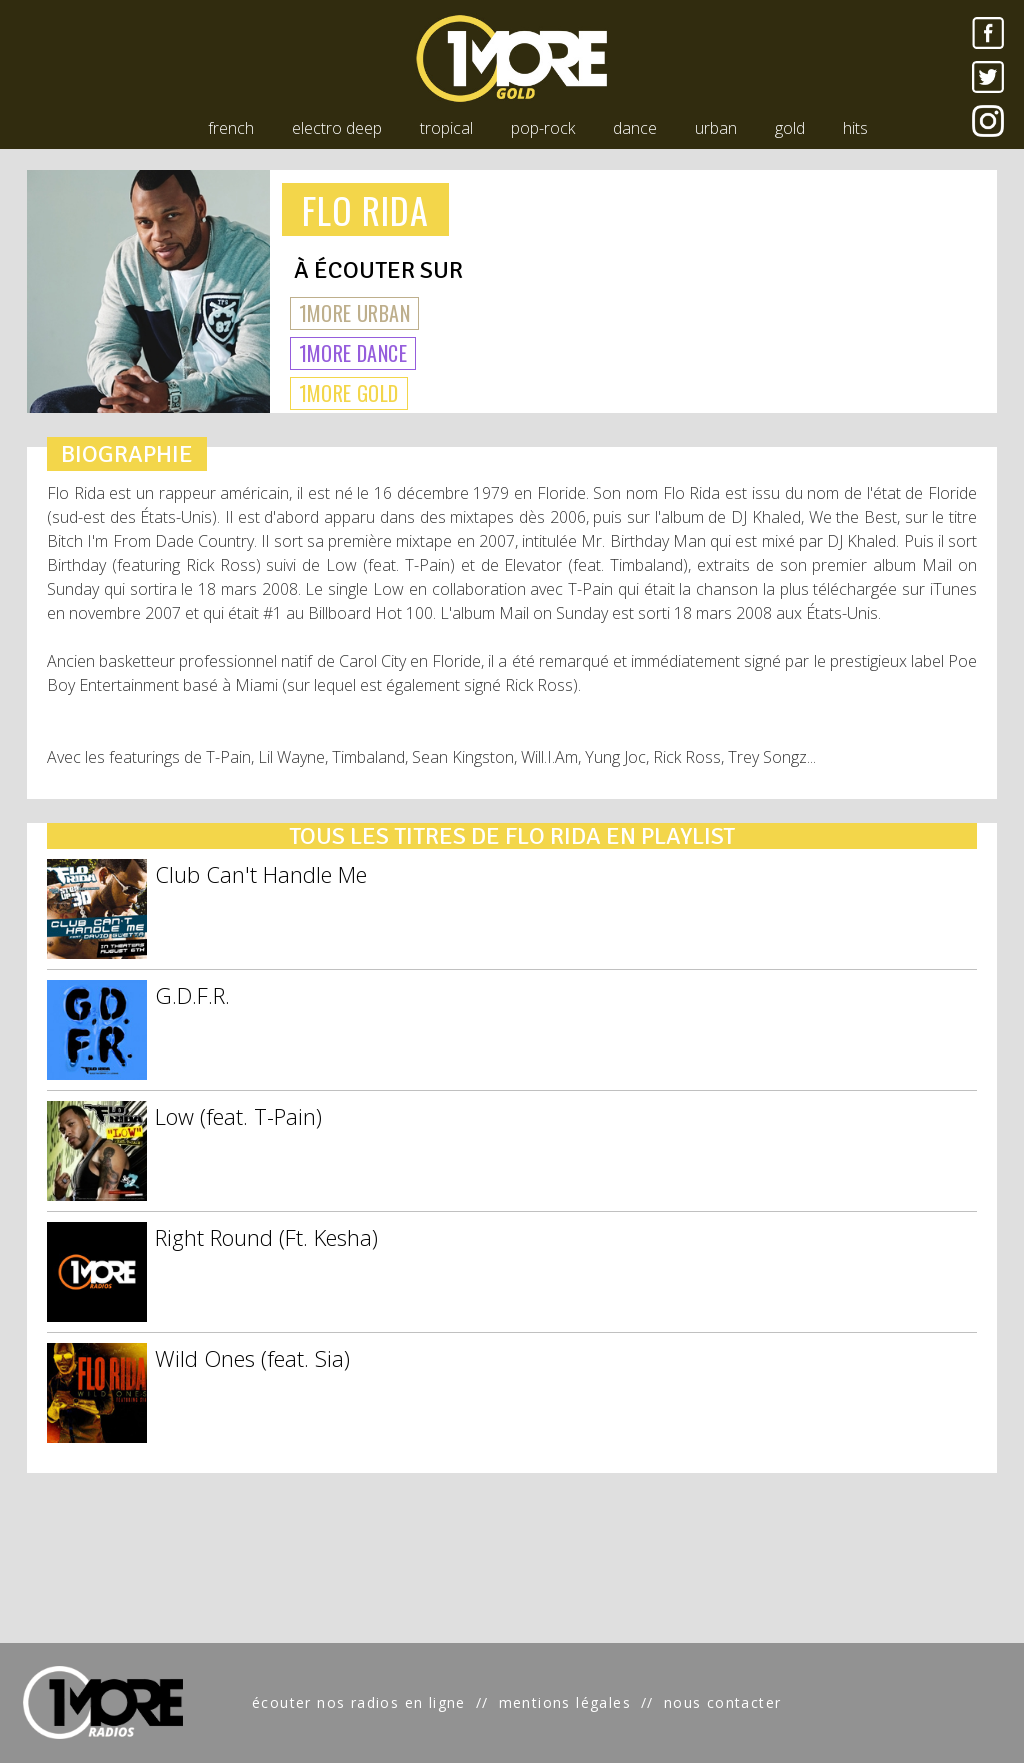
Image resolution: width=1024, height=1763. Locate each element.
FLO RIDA (366, 209)
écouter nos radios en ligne (359, 1702)
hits (855, 128)
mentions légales (565, 1702)
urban (716, 128)
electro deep (337, 128)
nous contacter (723, 1702)
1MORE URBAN (354, 313)
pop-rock (543, 128)
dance (635, 128)
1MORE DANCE (353, 353)
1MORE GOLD (349, 393)
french (231, 128)
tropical (446, 128)
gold (790, 128)
